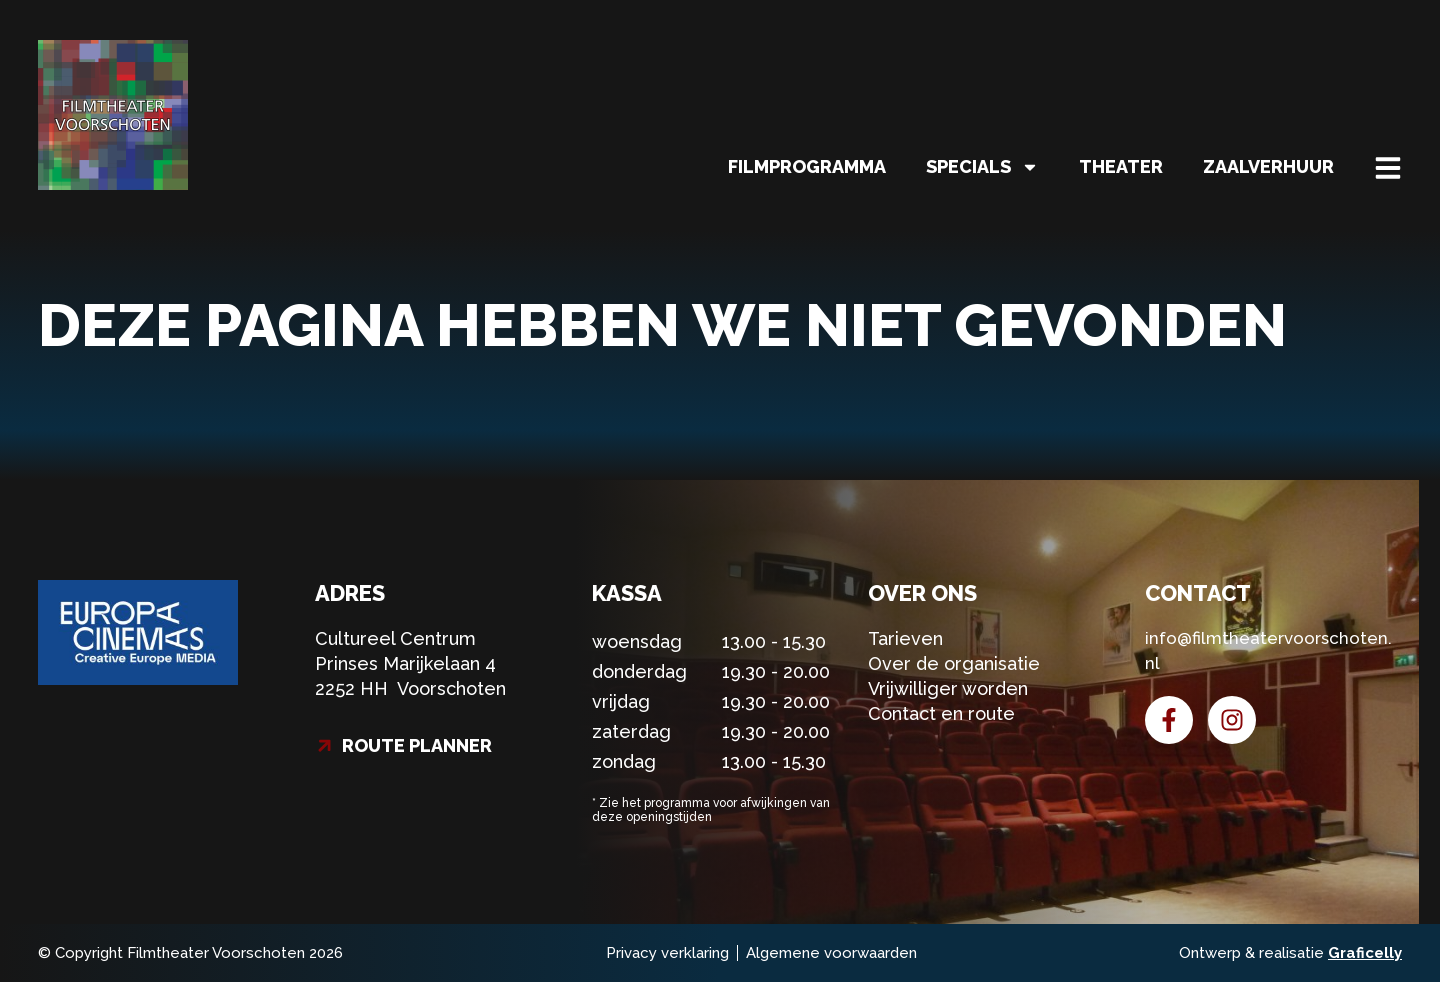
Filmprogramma (807, 166)
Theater (1121, 166)
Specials (982, 167)
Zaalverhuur (1268, 166)
